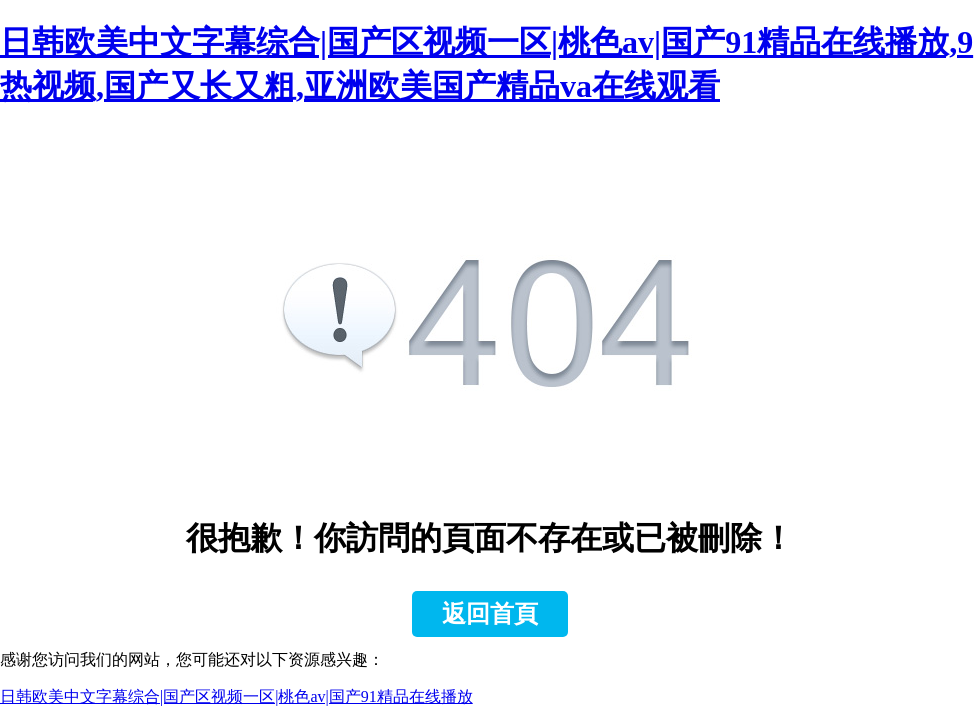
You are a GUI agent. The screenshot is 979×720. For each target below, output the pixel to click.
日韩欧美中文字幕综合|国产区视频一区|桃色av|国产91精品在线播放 (236, 696)
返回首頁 (490, 614)
